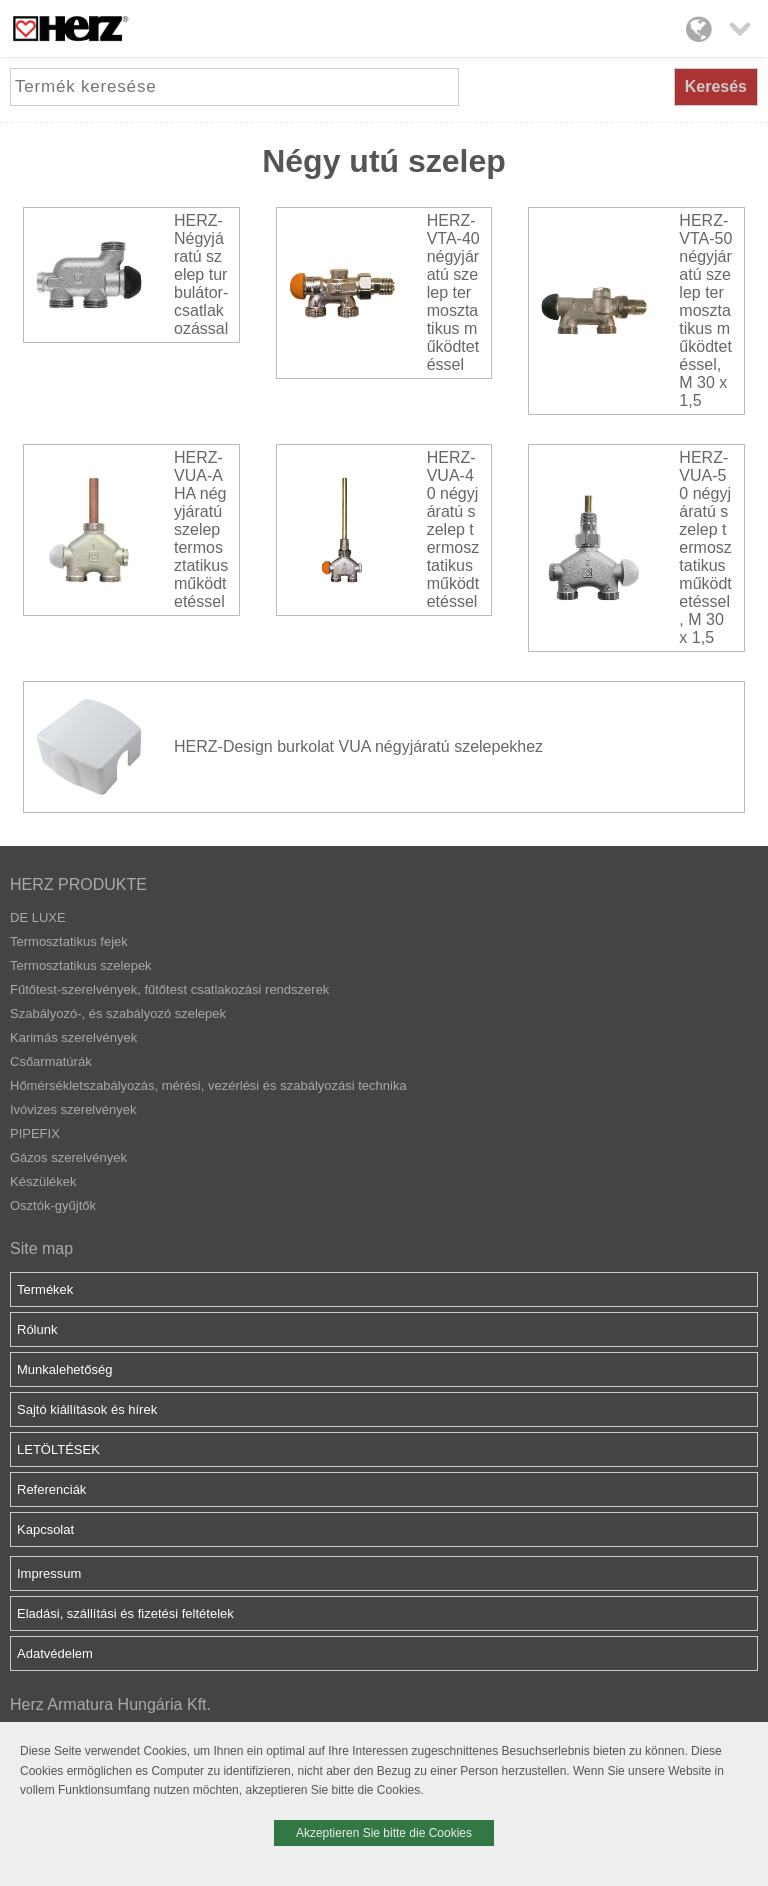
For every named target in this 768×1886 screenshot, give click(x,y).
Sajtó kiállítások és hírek (87, 1409)
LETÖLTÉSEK (58, 1449)
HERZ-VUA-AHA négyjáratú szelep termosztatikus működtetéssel (201, 529)
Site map (41, 1248)
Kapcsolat (45, 1529)
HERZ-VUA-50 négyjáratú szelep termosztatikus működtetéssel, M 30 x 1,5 (705, 547)
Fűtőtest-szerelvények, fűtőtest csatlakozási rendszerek (169, 989)
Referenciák (51, 1489)
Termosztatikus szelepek (81, 965)
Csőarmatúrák (51, 1061)
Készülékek (43, 1181)
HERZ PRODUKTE (78, 884)
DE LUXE (38, 917)
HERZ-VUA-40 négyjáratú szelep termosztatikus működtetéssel (453, 529)
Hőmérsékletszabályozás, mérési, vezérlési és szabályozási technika (208, 1085)
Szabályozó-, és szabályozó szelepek (118, 1013)
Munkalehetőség (64, 1369)
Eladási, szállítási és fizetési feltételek (125, 1613)
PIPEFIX (35, 1133)
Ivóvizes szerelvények (73, 1109)
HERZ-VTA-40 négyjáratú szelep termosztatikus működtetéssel (453, 292)
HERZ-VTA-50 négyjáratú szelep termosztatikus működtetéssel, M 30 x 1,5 (705, 310)
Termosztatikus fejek (69, 941)
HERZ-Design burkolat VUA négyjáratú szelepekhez (358, 746)
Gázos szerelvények (68, 1157)
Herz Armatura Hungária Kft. (110, 1704)
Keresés (716, 86)
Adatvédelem (55, 1653)
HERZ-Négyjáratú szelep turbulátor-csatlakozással (201, 274)
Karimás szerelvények (73, 1037)
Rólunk (37, 1329)
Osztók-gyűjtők (53, 1205)
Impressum (49, 1573)
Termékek (45, 1289)
